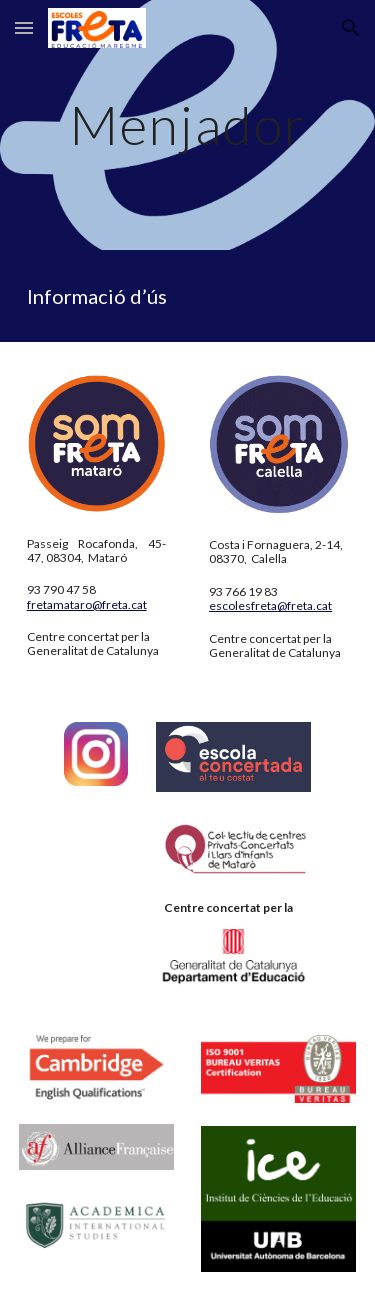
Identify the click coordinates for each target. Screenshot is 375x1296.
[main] (188, 124)
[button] (24, 27)
